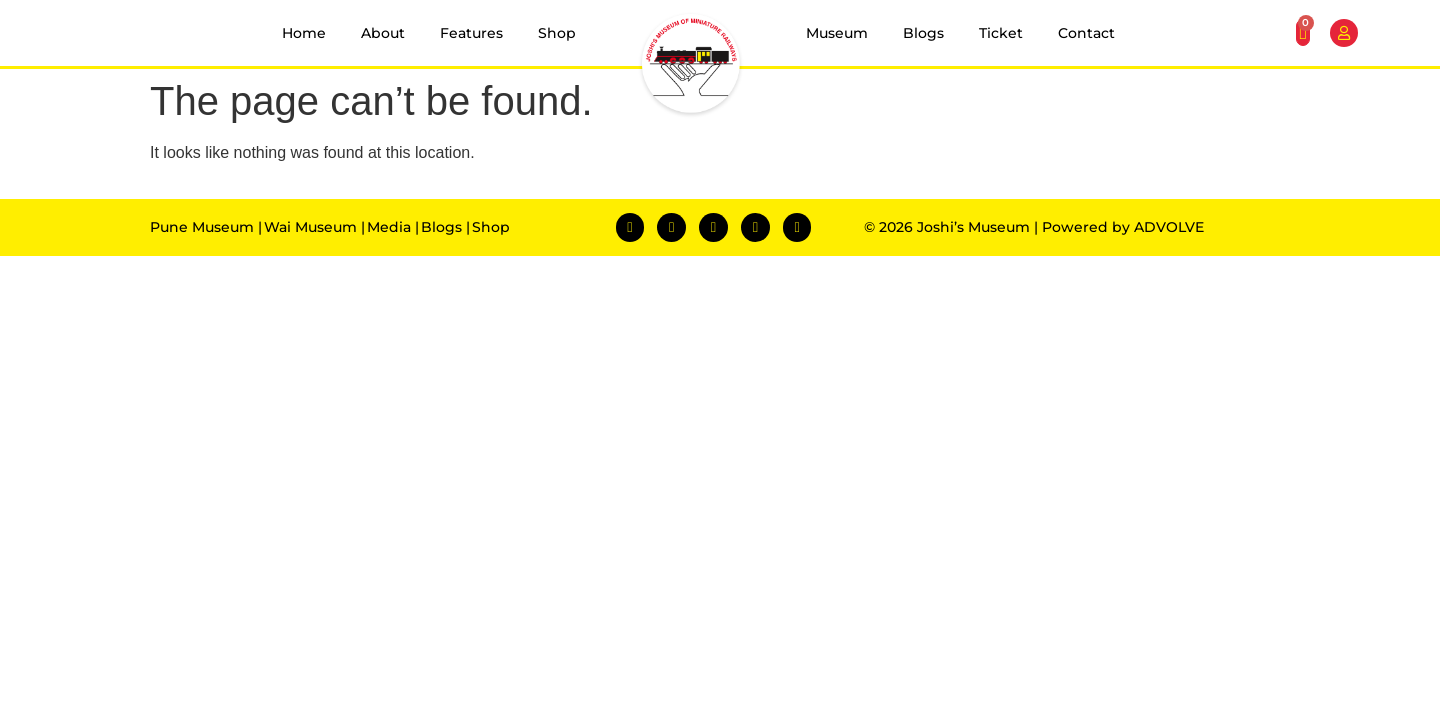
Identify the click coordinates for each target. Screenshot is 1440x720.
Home (304, 33)
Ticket (1001, 33)
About (383, 33)
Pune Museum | (206, 227)
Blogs (923, 33)
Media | (393, 227)
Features (471, 33)
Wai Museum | (314, 227)
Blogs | (445, 227)
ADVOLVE (1169, 227)
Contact (1086, 33)
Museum (837, 33)
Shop (557, 33)
